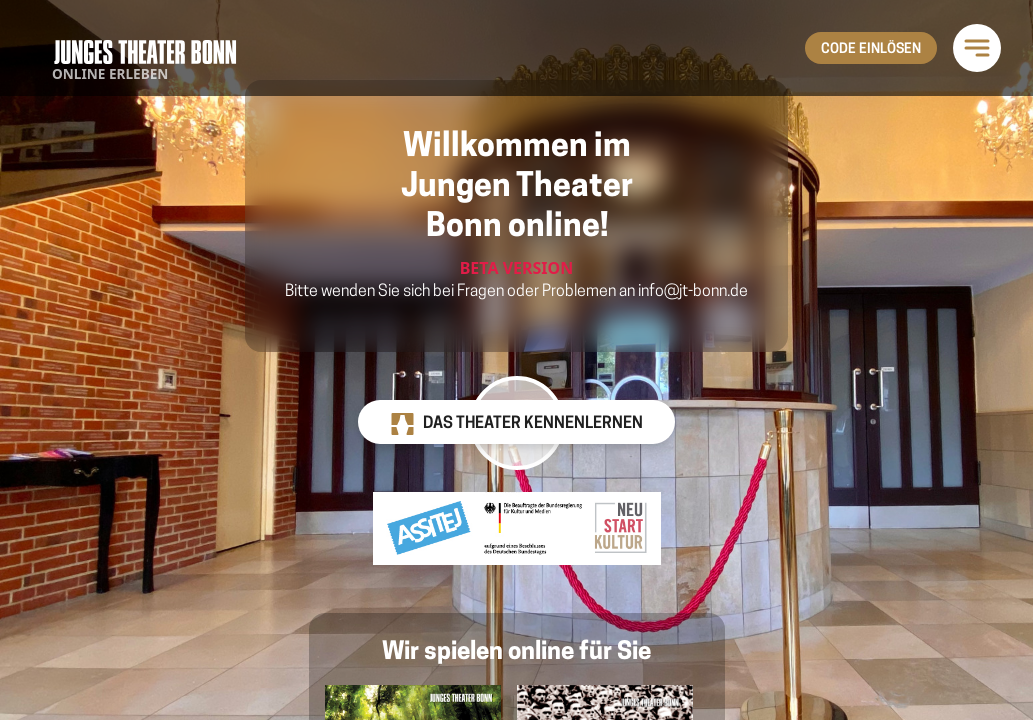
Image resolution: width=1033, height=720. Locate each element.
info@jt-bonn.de (693, 292)
